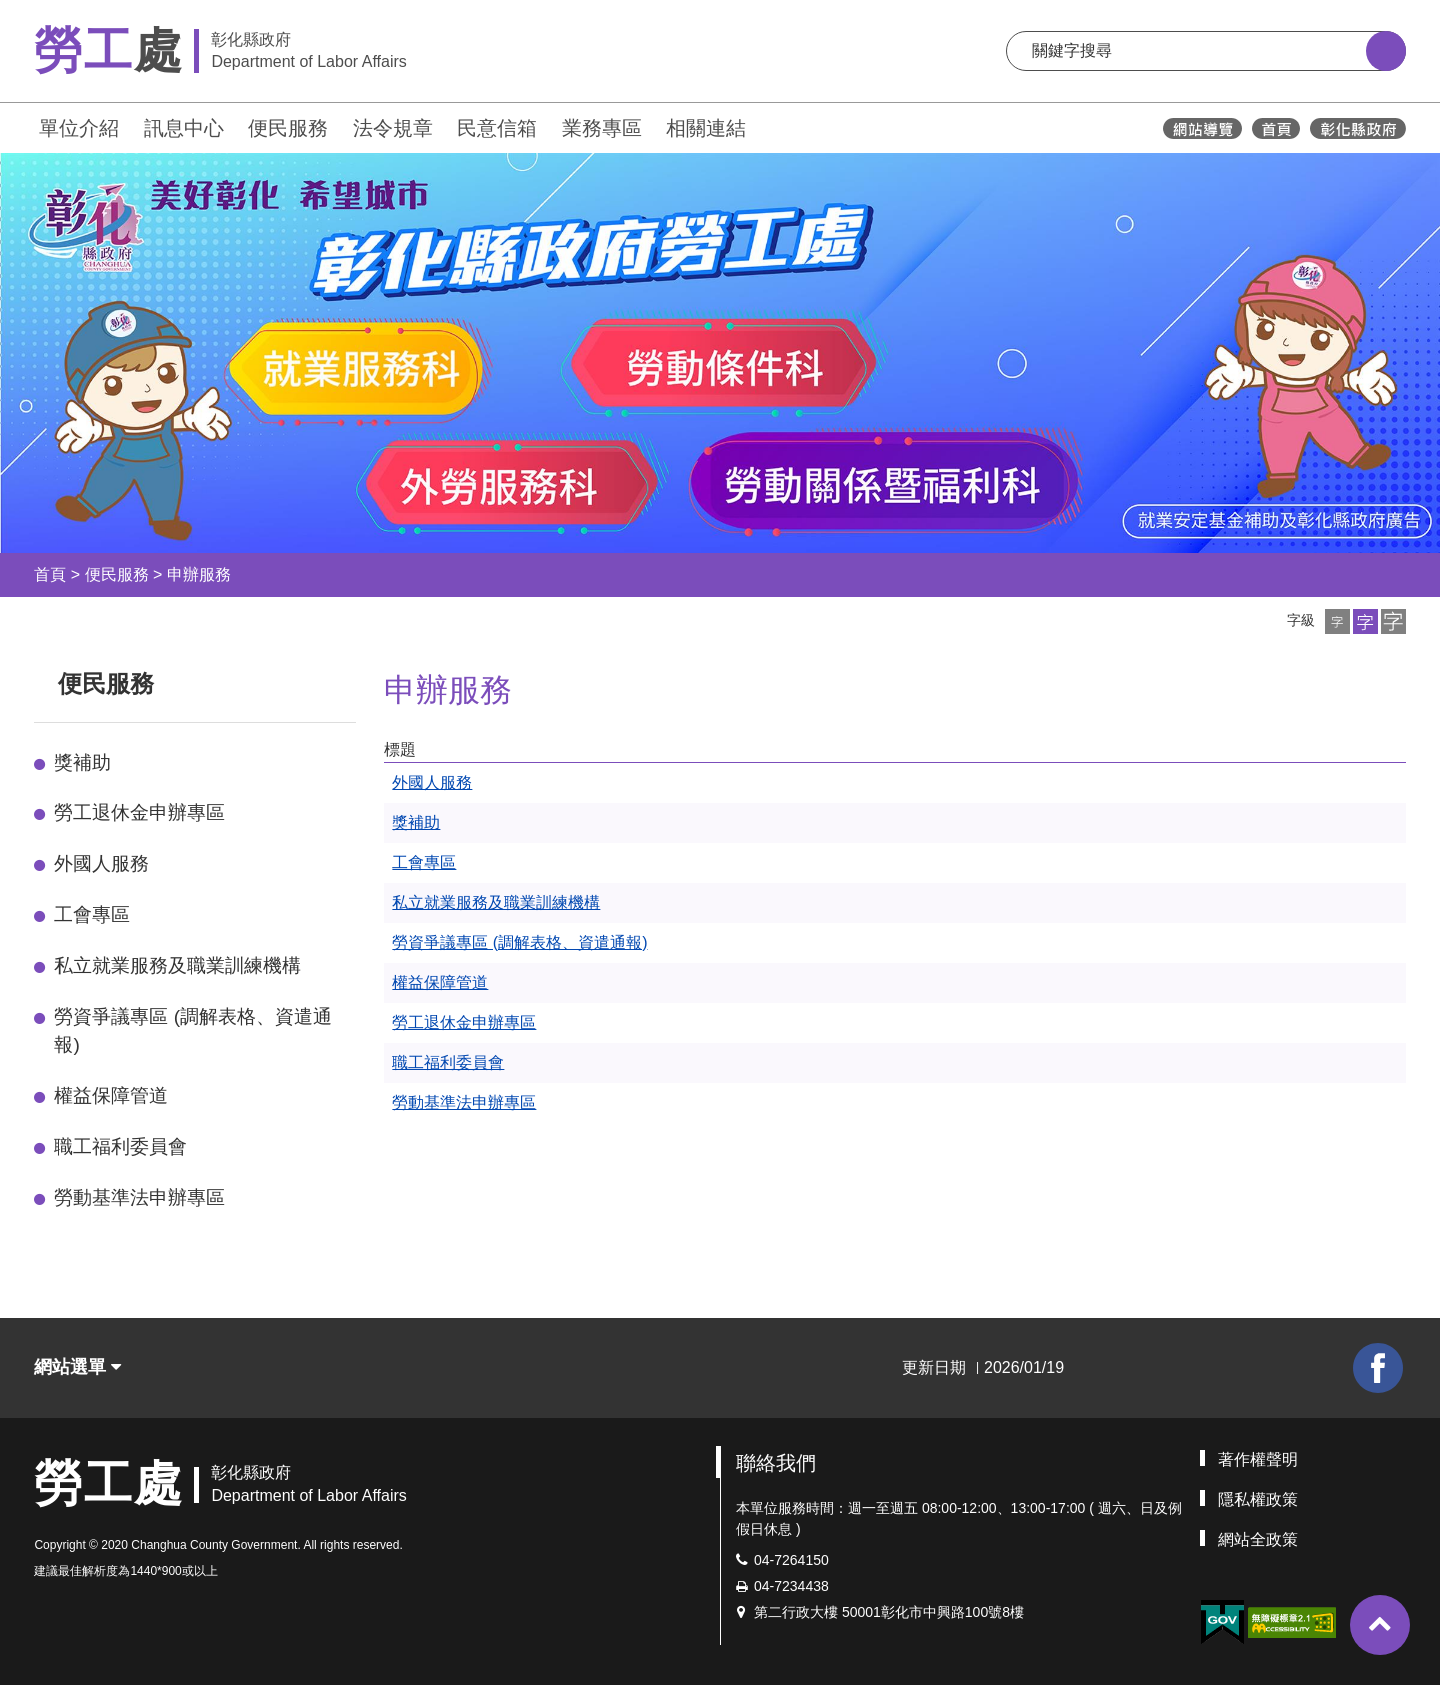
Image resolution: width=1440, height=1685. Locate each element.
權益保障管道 (111, 1095)
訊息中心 (184, 128)
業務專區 (602, 128)
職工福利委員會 (120, 1146)
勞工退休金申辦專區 (139, 812)
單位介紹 (79, 128)
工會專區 (92, 914)
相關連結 (706, 128)
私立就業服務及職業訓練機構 (177, 965)
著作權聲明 (1258, 1459)
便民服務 (288, 128)
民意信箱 (497, 128)
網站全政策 (1258, 1539)
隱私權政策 (1258, 1499)
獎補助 (82, 762)
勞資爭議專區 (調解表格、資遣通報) (193, 1031)
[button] (1337, 621)
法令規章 (393, 128)
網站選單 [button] (77, 1367)
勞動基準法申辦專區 (139, 1197)
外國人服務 (101, 863)
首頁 (50, 574)
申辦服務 (199, 574)
